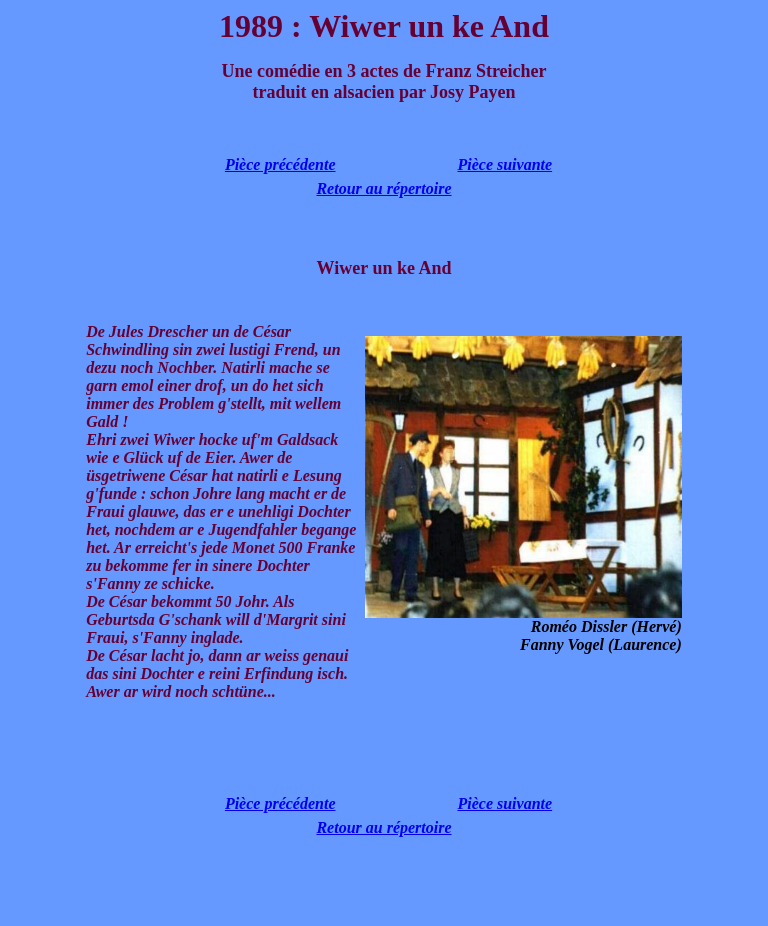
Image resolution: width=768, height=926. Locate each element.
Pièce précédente (280, 164)
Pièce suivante (504, 164)
